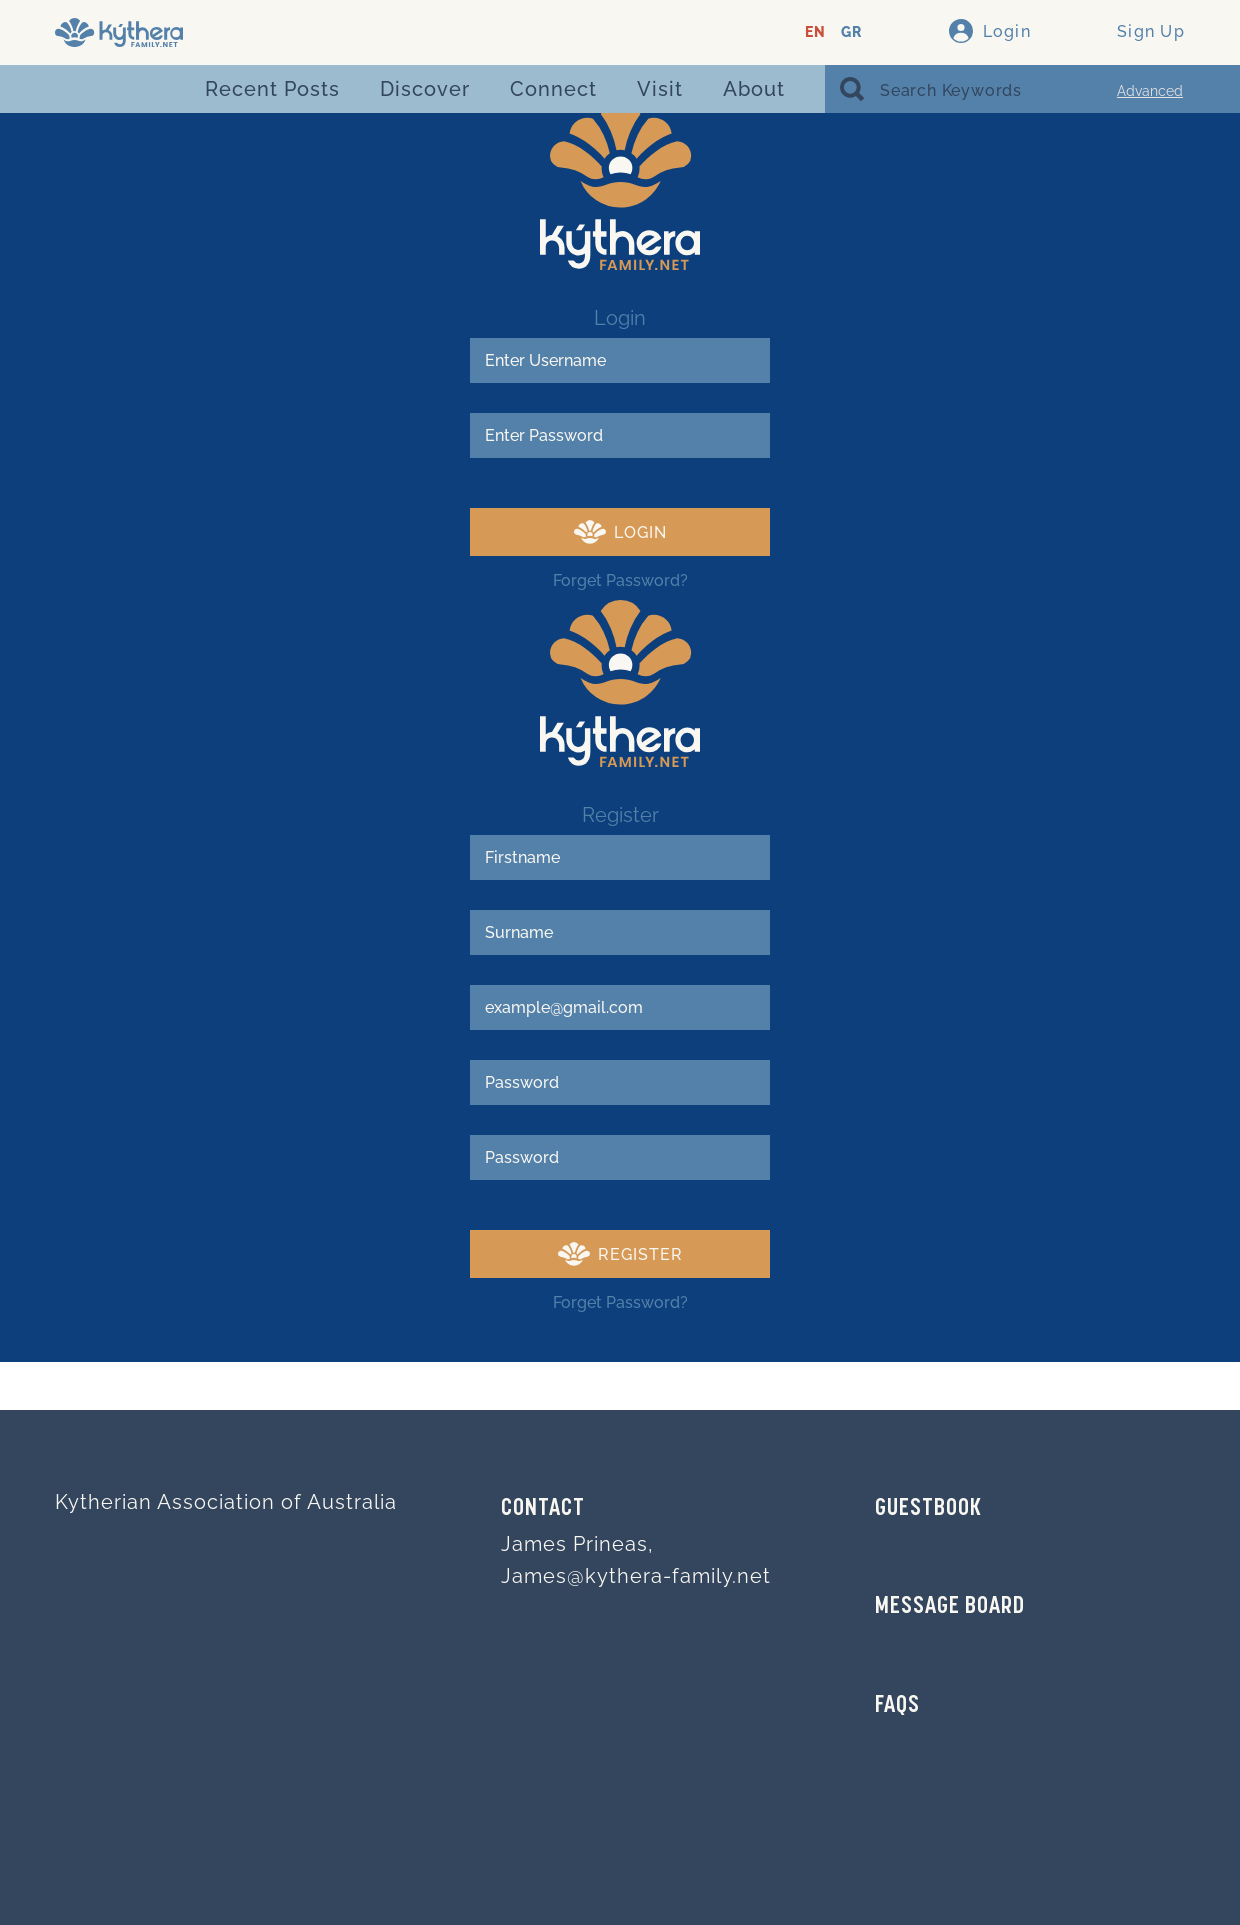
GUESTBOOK (928, 1509)
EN (815, 32)
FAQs (897, 1706)
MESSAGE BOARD (950, 1607)
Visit (660, 89)
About (754, 89)
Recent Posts (272, 89)
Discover (425, 89)
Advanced (1150, 91)
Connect (553, 89)
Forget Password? (620, 580)
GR (851, 32)
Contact (543, 1509)
